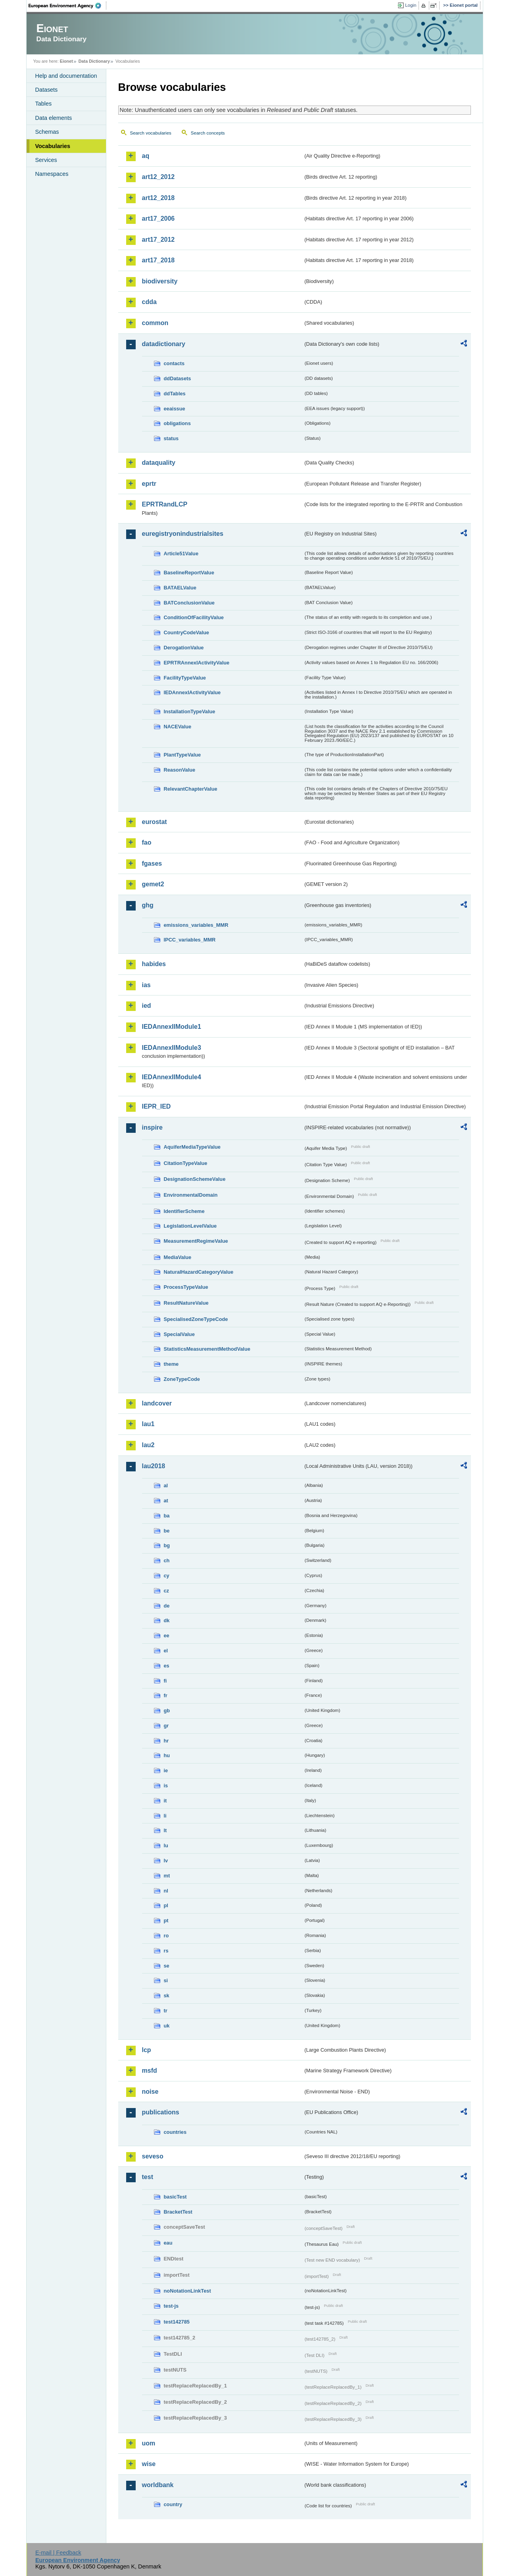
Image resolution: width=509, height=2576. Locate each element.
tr (165, 2011)
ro (166, 1936)
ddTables (175, 394)
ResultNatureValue (186, 1303)
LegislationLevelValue (190, 1226)
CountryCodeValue (186, 632)
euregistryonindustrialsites (182, 533)
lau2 (148, 1445)
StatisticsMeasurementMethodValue (207, 1349)
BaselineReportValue (189, 573)
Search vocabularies (150, 133)
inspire (152, 1127)
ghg (148, 905)
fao (147, 842)
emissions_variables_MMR (196, 925)
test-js (171, 2306)
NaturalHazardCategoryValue (199, 1272)
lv (166, 1861)
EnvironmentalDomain (191, 1195)
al (166, 1485)
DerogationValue (184, 648)
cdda (149, 301)
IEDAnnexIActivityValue (192, 692)
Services (46, 160)
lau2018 (153, 1466)
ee (166, 1635)
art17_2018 (158, 260)
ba (167, 1516)
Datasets (46, 90)
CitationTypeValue (185, 1163)
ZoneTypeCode (182, 1379)
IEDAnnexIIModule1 (171, 1026)
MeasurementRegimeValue (196, 1241)
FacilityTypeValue (185, 678)
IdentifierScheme (184, 1211)
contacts (174, 363)
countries (175, 2132)
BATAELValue (180, 588)
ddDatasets (177, 378)
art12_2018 (158, 197)
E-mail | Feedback (58, 2552)
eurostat (154, 821)
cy (166, 1576)
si (166, 1980)
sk (166, 1995)
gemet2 (153, 884)
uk (167, 2026)
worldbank (158, 2485)
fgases (152, 863)
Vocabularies (53, 146)
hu (167, 1755)
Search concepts (208, 133)
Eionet (66, 61)
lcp (146, 2050)
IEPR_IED (156, 1106)
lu (166, 1845)
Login (410, 5)
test (147, 2177)
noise (150, 2091)
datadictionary (163, 344)
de (167, 1606)
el (166, 1651)
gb (167, 1710)
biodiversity (160, 281)
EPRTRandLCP (165, 504)
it (165, 1801)
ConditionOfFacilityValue (194, 617)
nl (166, 1891)
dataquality (158, 462)
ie (166, 1770)
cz (166, 1591)
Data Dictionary (94, 61)
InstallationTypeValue (189, 711)
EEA (67, 6)
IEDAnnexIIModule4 (171, 1077)
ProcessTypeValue (186, 1287)
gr (166, 1726)
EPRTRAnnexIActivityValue (197, 663)
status (171, 438)
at (166, 1501)
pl (166, 1905)
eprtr (149, 483)
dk (167, 1620)
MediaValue (178, 1257)
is (166, 1786)
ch (167, 1560)
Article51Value (181, 553)
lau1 (148, 1424)
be (167, 1531)
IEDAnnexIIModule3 (171, 1047)
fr (165, 1695)
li (165, 1816)
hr (166, 1741)
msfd (149, 2070)
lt (165, 1830)
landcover (157, 1403)
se (166, 1966)
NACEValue (178, 727)
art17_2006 (158, 218)
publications (160, 2112)
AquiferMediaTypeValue (192, 1147)
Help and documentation (66, 76)
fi (165, 1681)
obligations (177, 423)
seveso (152, 2156)
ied (146, 1005)
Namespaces (52, 174)
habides (154, 964)
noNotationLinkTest (187, 2291)
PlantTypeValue (182, 755)
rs (166, 1951)
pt (166, 1920)
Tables (43, 103)
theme (171, 1364)
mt (167, 1876)
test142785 (177, 2322)
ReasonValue (180, 770)
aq (146, 155)
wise (149, 2463)
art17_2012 (158, 239)
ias (146, 985)
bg (167, 1545)
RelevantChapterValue (190, 789)
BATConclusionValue (189, 603)
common (155, 323)
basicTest (175, 2197)
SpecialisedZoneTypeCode (196, 1319)
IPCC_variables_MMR (190, 940)
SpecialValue (179, 1334)
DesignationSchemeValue (195, 1179)
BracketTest (178, 2212)
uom (149, 2443)
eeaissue (174, 409)
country (173, 2504)
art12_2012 (158, 176)
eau (168, 2243)
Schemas (47, 132)
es (166, 1666)
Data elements (53, 118)
